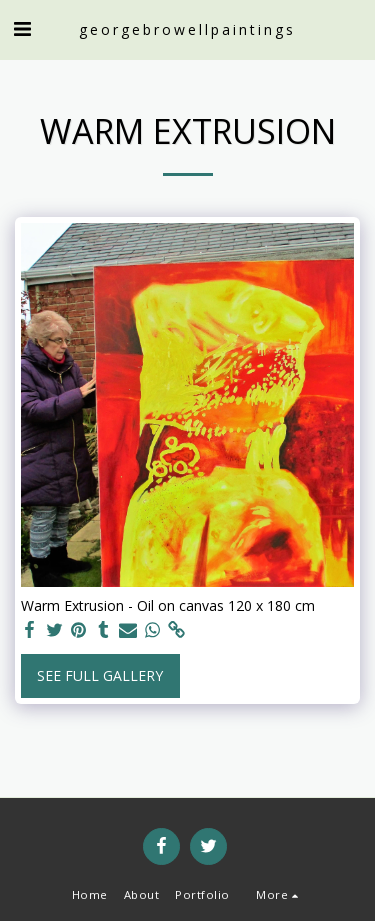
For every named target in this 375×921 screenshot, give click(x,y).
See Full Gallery (100, 675)
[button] (22, 28)
